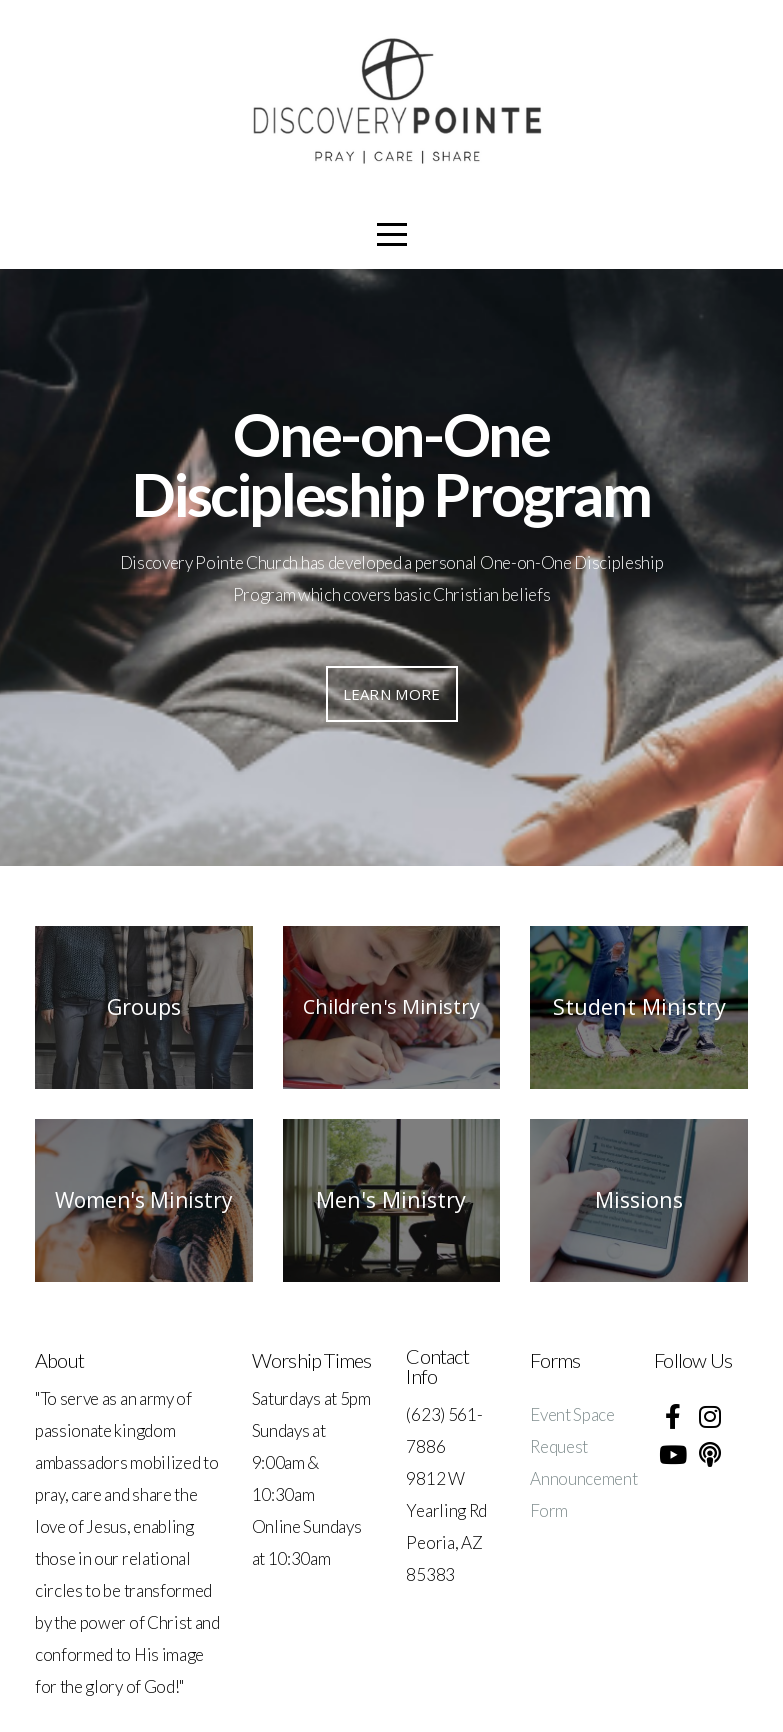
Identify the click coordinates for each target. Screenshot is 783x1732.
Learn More (392, 694)
